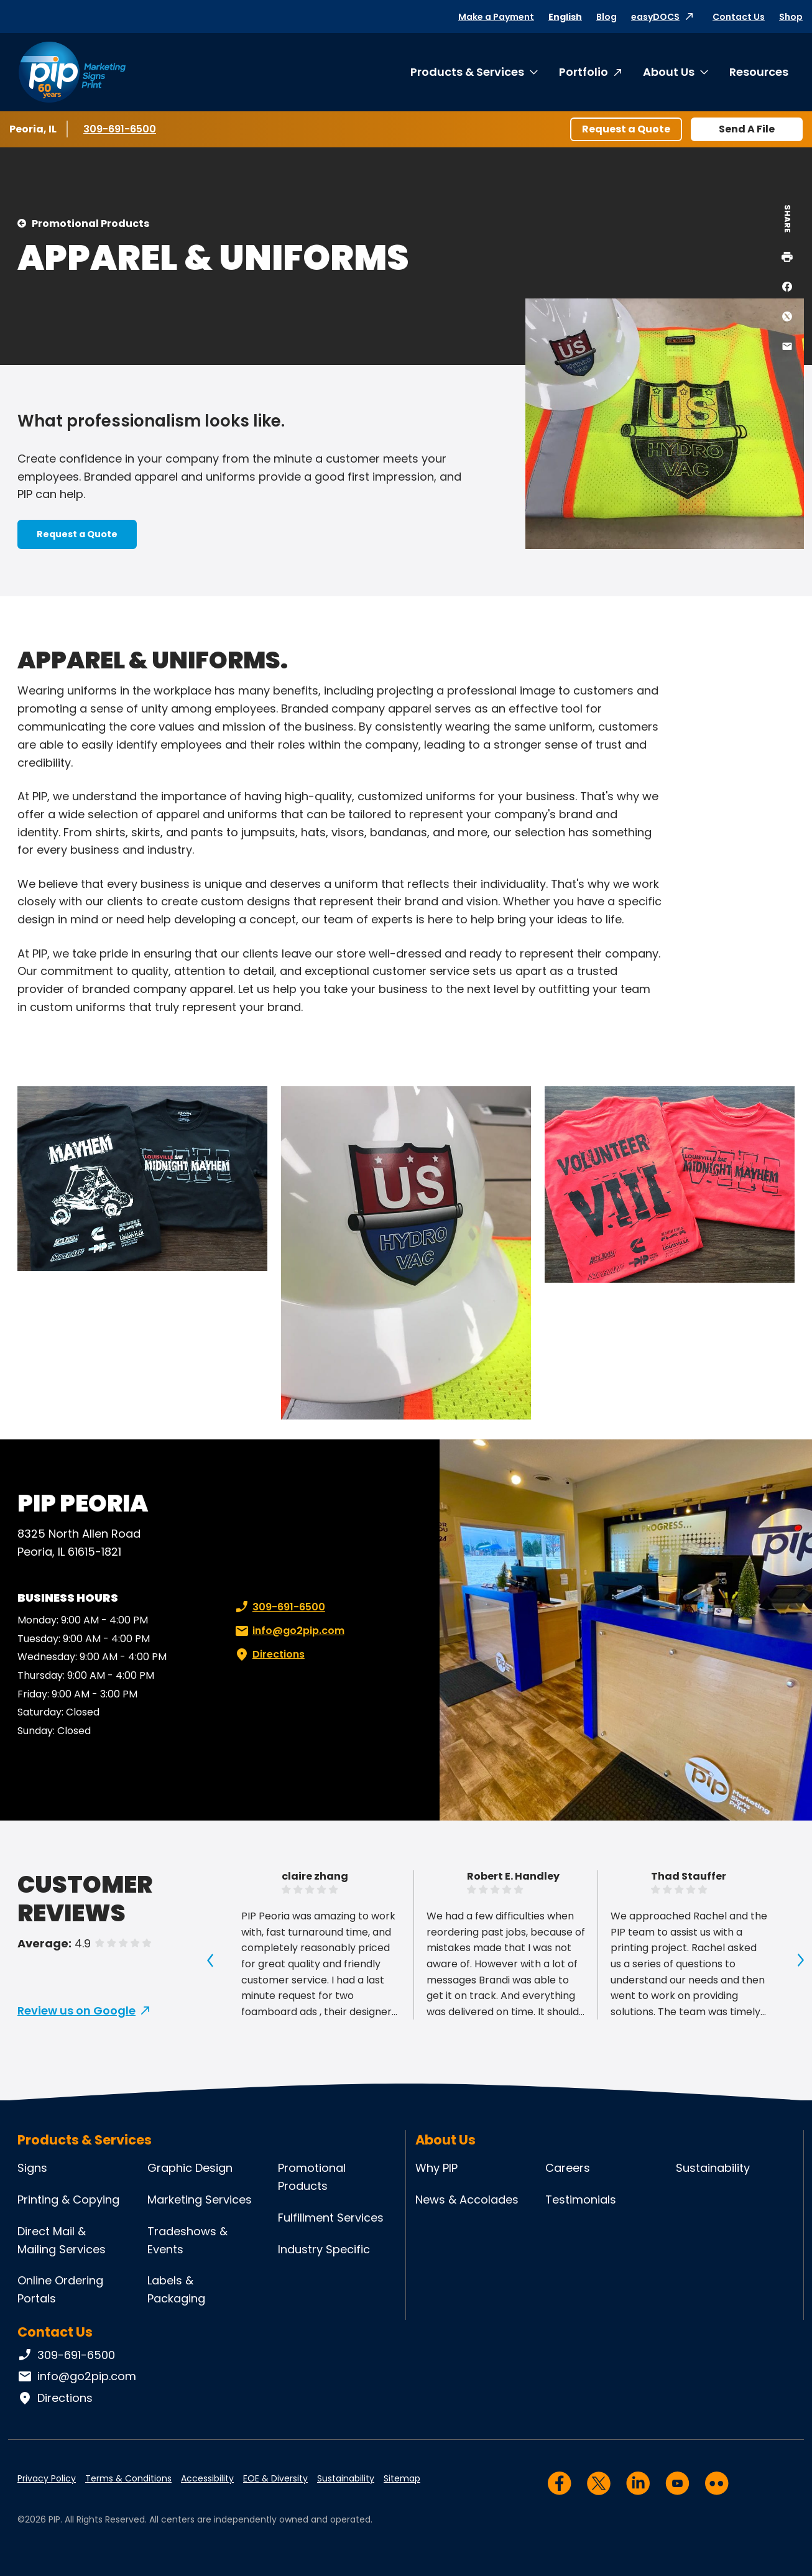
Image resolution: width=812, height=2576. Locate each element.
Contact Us (739, 17)
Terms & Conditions (128, 2478)
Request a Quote (626, 129)
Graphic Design (190, 2168)
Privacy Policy (46, 2478)
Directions (269, 1654)
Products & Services (467, 72)
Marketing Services (199, 2199)
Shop (791, 17)
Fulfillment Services (331, 2217)
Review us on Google (76, 2010)
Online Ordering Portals (60, 2289)
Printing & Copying (68, 2199)
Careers (567, 2168)
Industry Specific (324, 2249)
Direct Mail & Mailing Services (61, 2240)
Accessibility (207, 2478)
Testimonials (580, 2199)
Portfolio (583, 72)
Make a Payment (496, 17)
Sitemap (402, 2478)
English (565, 17)
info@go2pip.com (288, 1631)
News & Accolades (467, 2199)
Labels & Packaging (176, 2289)
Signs (32, 2168)
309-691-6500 (120, 128)
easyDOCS (655, 17)
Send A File (747, 129)
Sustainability (713, 2168)
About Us (668, 72)
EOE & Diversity (275, 2478)
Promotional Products (90, 223)
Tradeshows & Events (187, 2240)
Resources (758, 72)
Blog (606, 17)
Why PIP (436, 2168)
